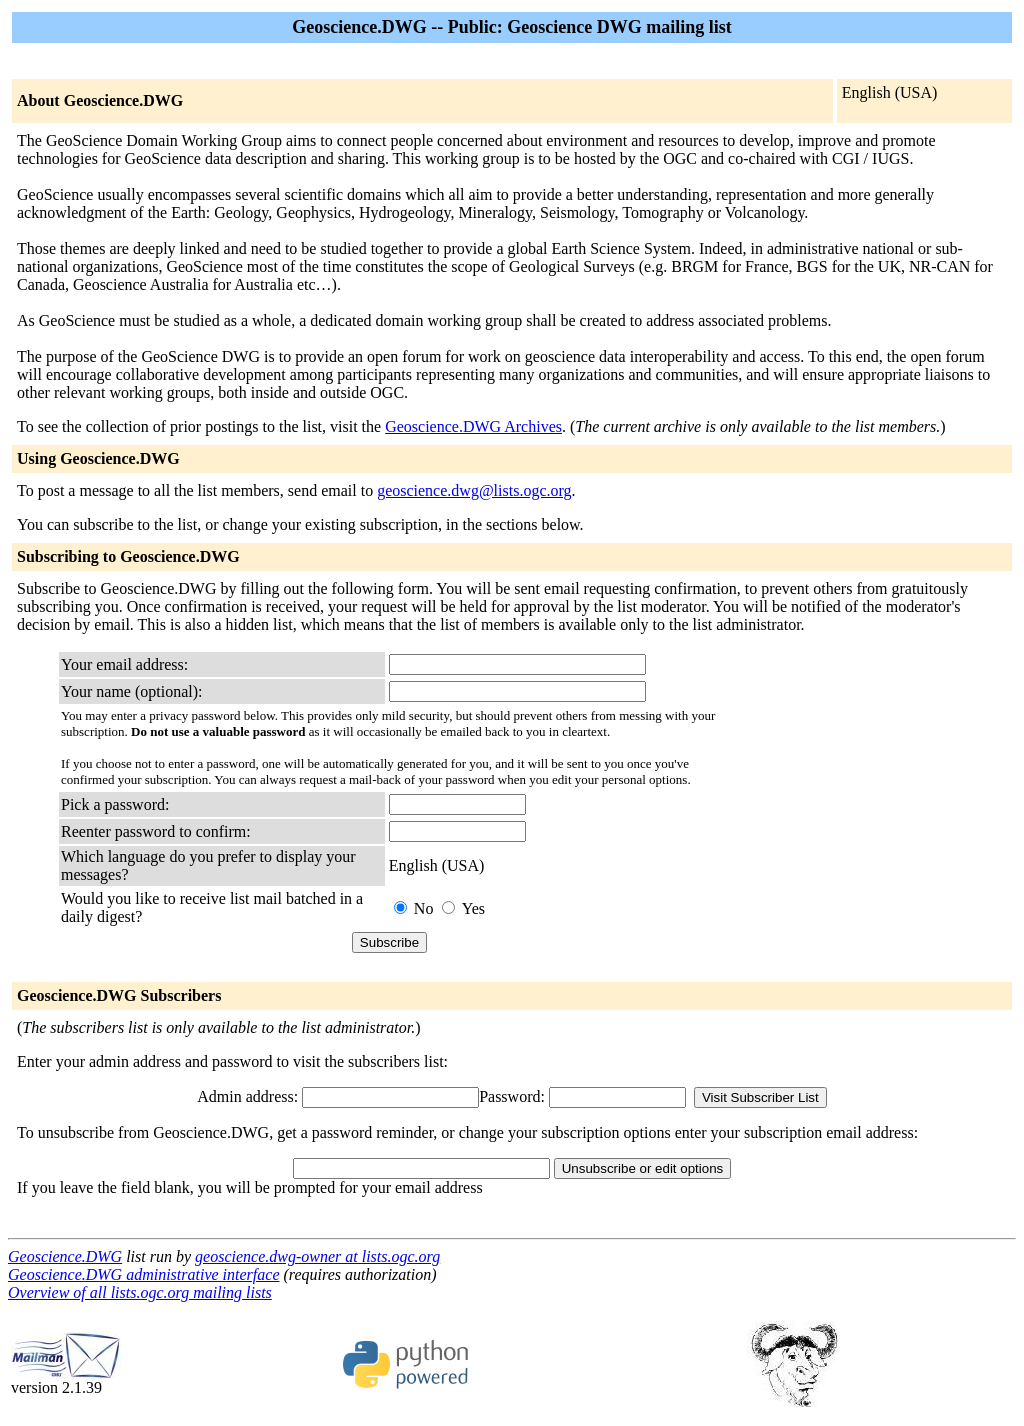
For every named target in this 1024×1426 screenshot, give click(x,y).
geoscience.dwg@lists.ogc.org (474, 490)
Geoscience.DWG (65, 1256)
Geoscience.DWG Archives (473, 426)
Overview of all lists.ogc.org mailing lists (140, 1292)
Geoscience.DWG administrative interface (143, 1274)
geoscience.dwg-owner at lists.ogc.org (317, 1256)
